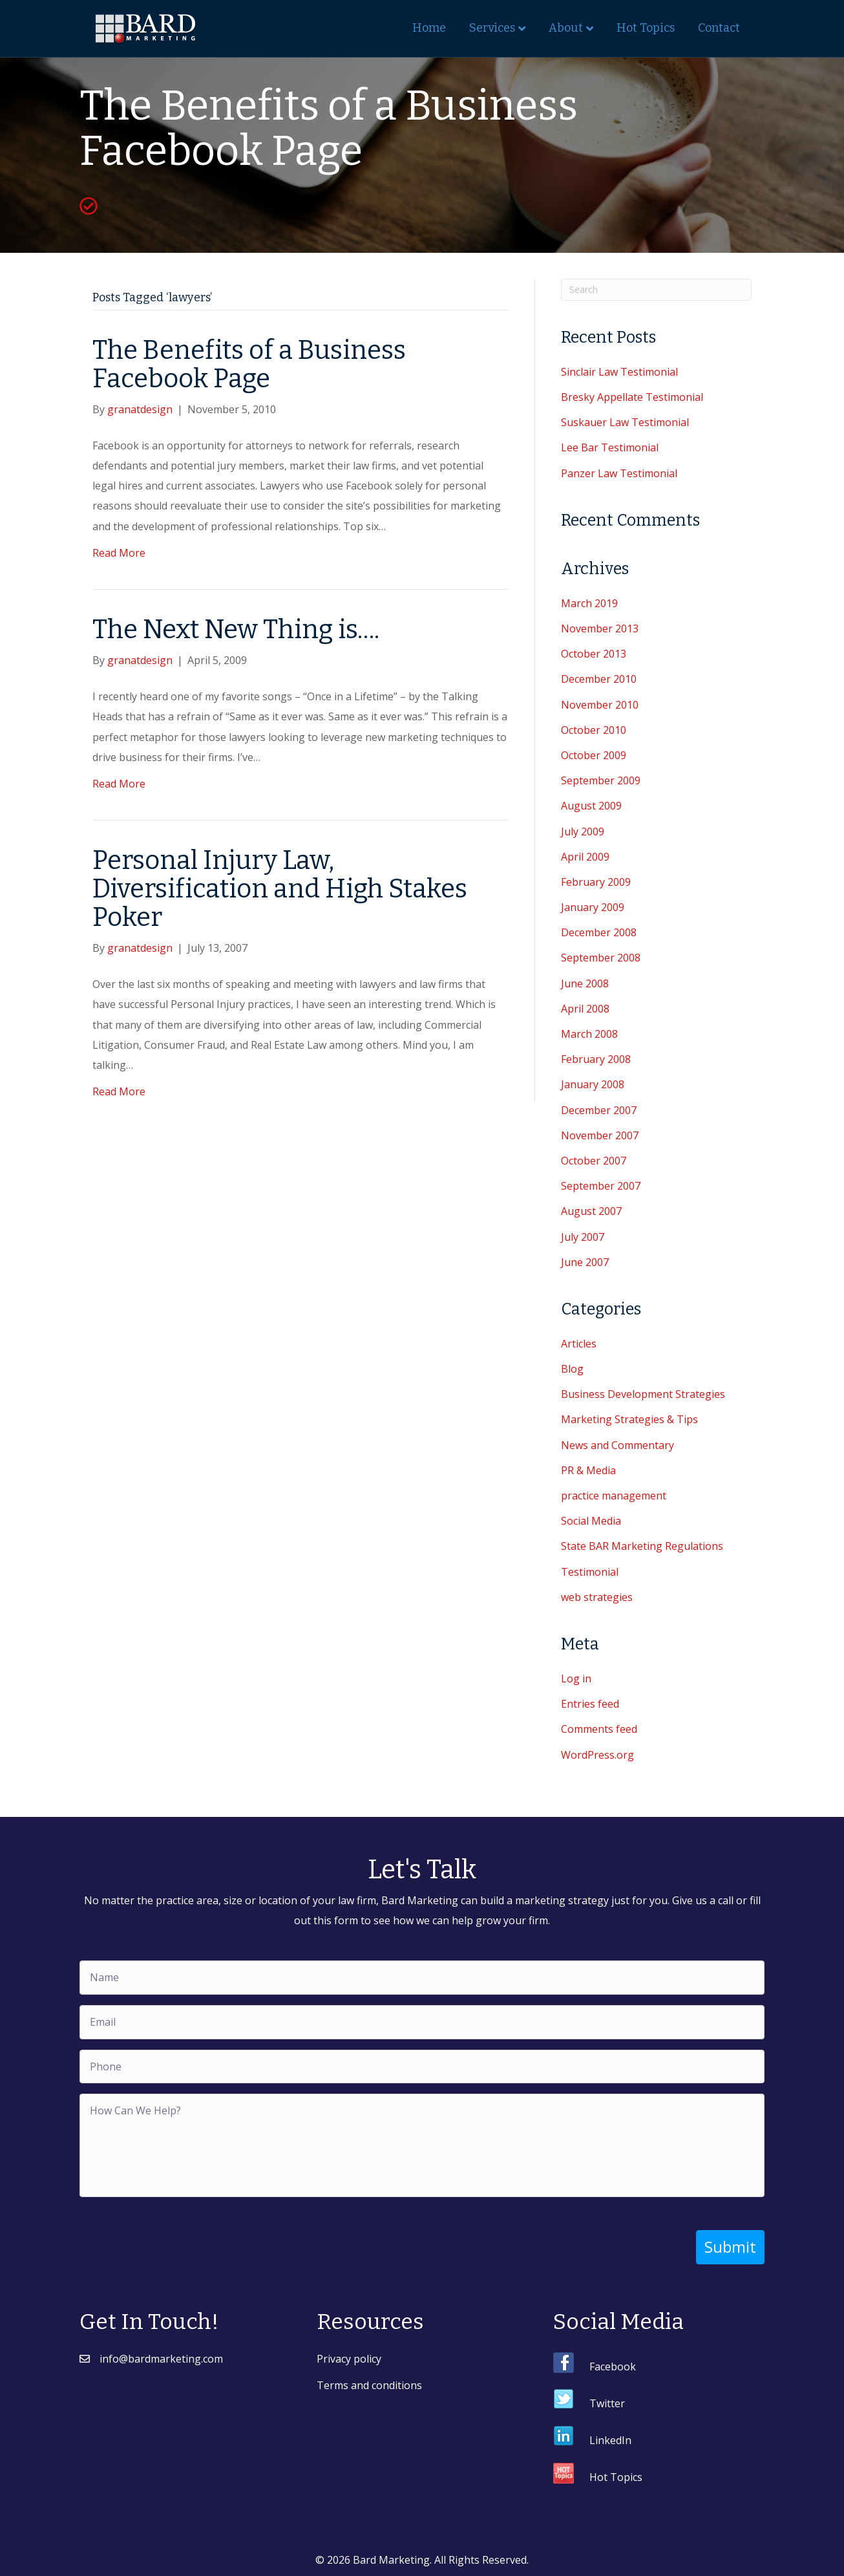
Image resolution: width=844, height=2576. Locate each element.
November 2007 (599, 1135)
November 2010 (599, 705)
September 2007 (600, 1186)
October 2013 (593, 654)
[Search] (656, 290)
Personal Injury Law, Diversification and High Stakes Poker (279, 889)
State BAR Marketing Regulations (642, 1546)
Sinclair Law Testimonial (619, 372)
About (566, 28)
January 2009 (592, 907)
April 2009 (585, 857)
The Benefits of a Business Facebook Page (249, 364)
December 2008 (599, 932)
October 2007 (593, 1161)
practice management (613, 1495)
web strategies (597, 1597)
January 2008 (592, 1084)
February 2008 (596, 1059)
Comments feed (599, 1729)
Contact (719, 28)
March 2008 (589, 1034)
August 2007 (591, 1211)
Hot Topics (646, 28)
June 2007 (585, 1262)
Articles (578, 1343)
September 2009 (600, 780)
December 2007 (599, 1110)
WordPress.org (597, 1755)
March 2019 (589, 603)
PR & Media (588, 1470)
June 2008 (585, 983)
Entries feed (590, 1704)
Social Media (591, 1521)
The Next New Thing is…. (235, 629)
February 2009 (596, 882)
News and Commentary (617, 1445)
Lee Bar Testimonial (610, 447)
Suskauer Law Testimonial (625, 422)
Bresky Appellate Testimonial (632, 397)
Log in (576, 1678)
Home (429, 28)
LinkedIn (610, 2439)
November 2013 (599, 628)
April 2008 (585, 1009)
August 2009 (591, 806)
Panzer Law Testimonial (619, 473)
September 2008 (600, 957)
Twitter (607, 2403)
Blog (572, 1369)
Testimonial (589, 1572)
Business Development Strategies (643, 1394)
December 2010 (599, 679)
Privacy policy (349, 2358)
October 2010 (593, 730)
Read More (118, 553)
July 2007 (582, 1237)
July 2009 (582, 831)
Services (492, 28)
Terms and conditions (369, 2384)
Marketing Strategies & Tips (629, 1419)
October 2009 (593, 755)
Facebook (612, 2366)
